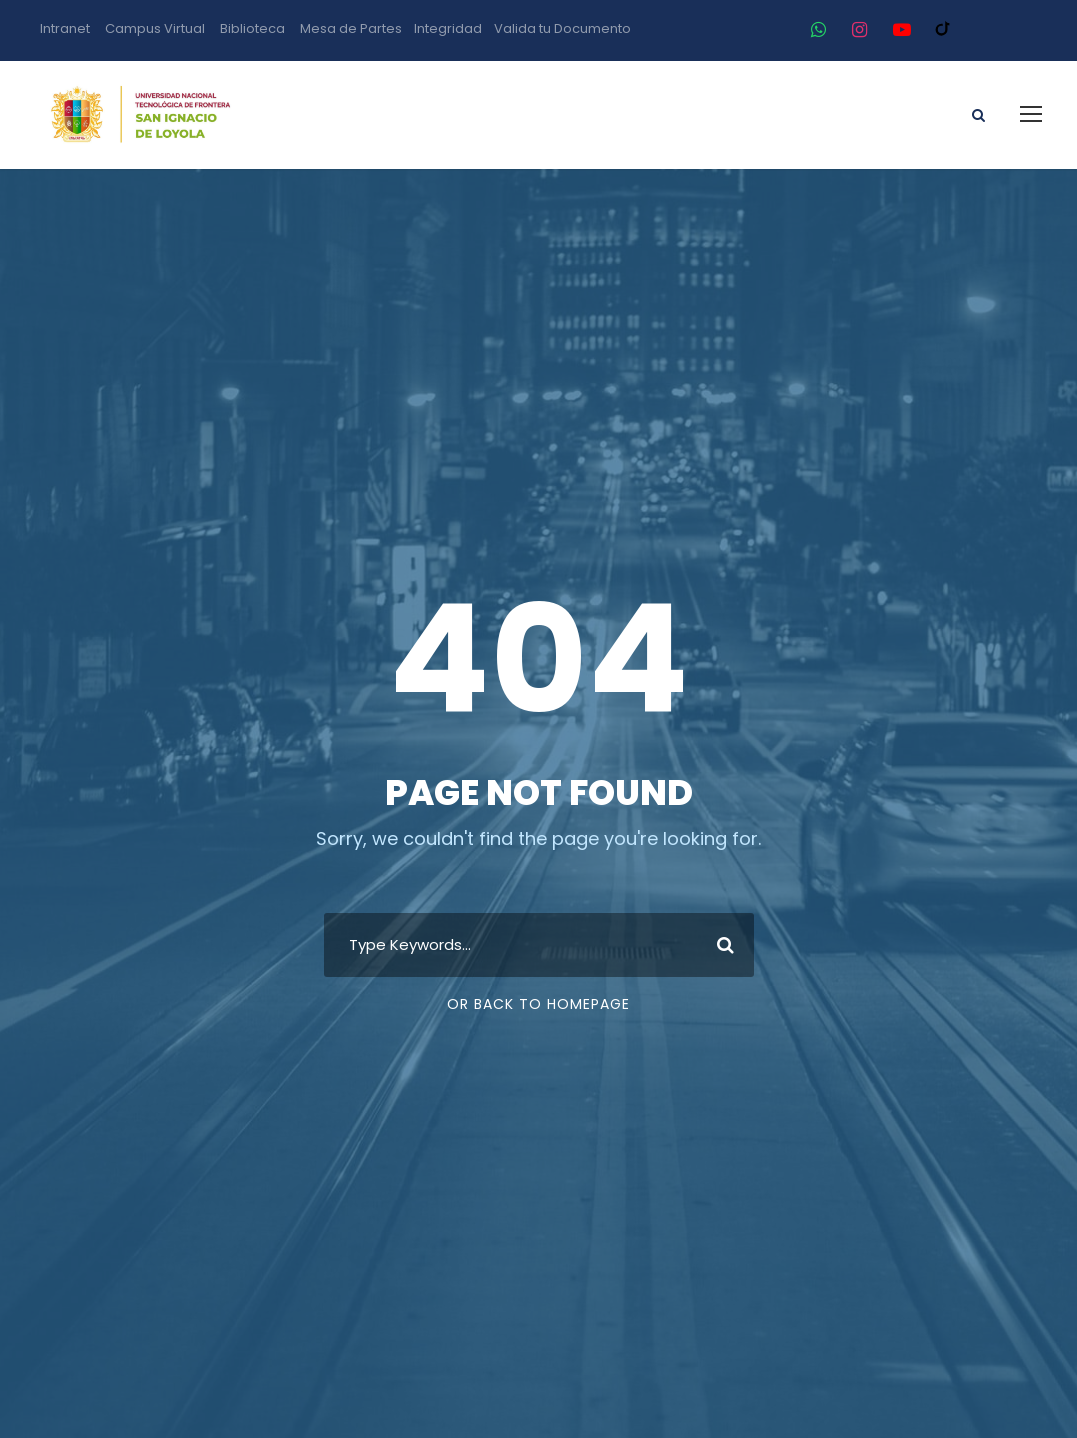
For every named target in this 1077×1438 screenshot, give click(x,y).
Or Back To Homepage (538, 1004)
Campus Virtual (155, 28)
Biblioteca (252, 28)
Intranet (65, 28)
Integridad (448, 28)
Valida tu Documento (562, 28)
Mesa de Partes (351, 28)
